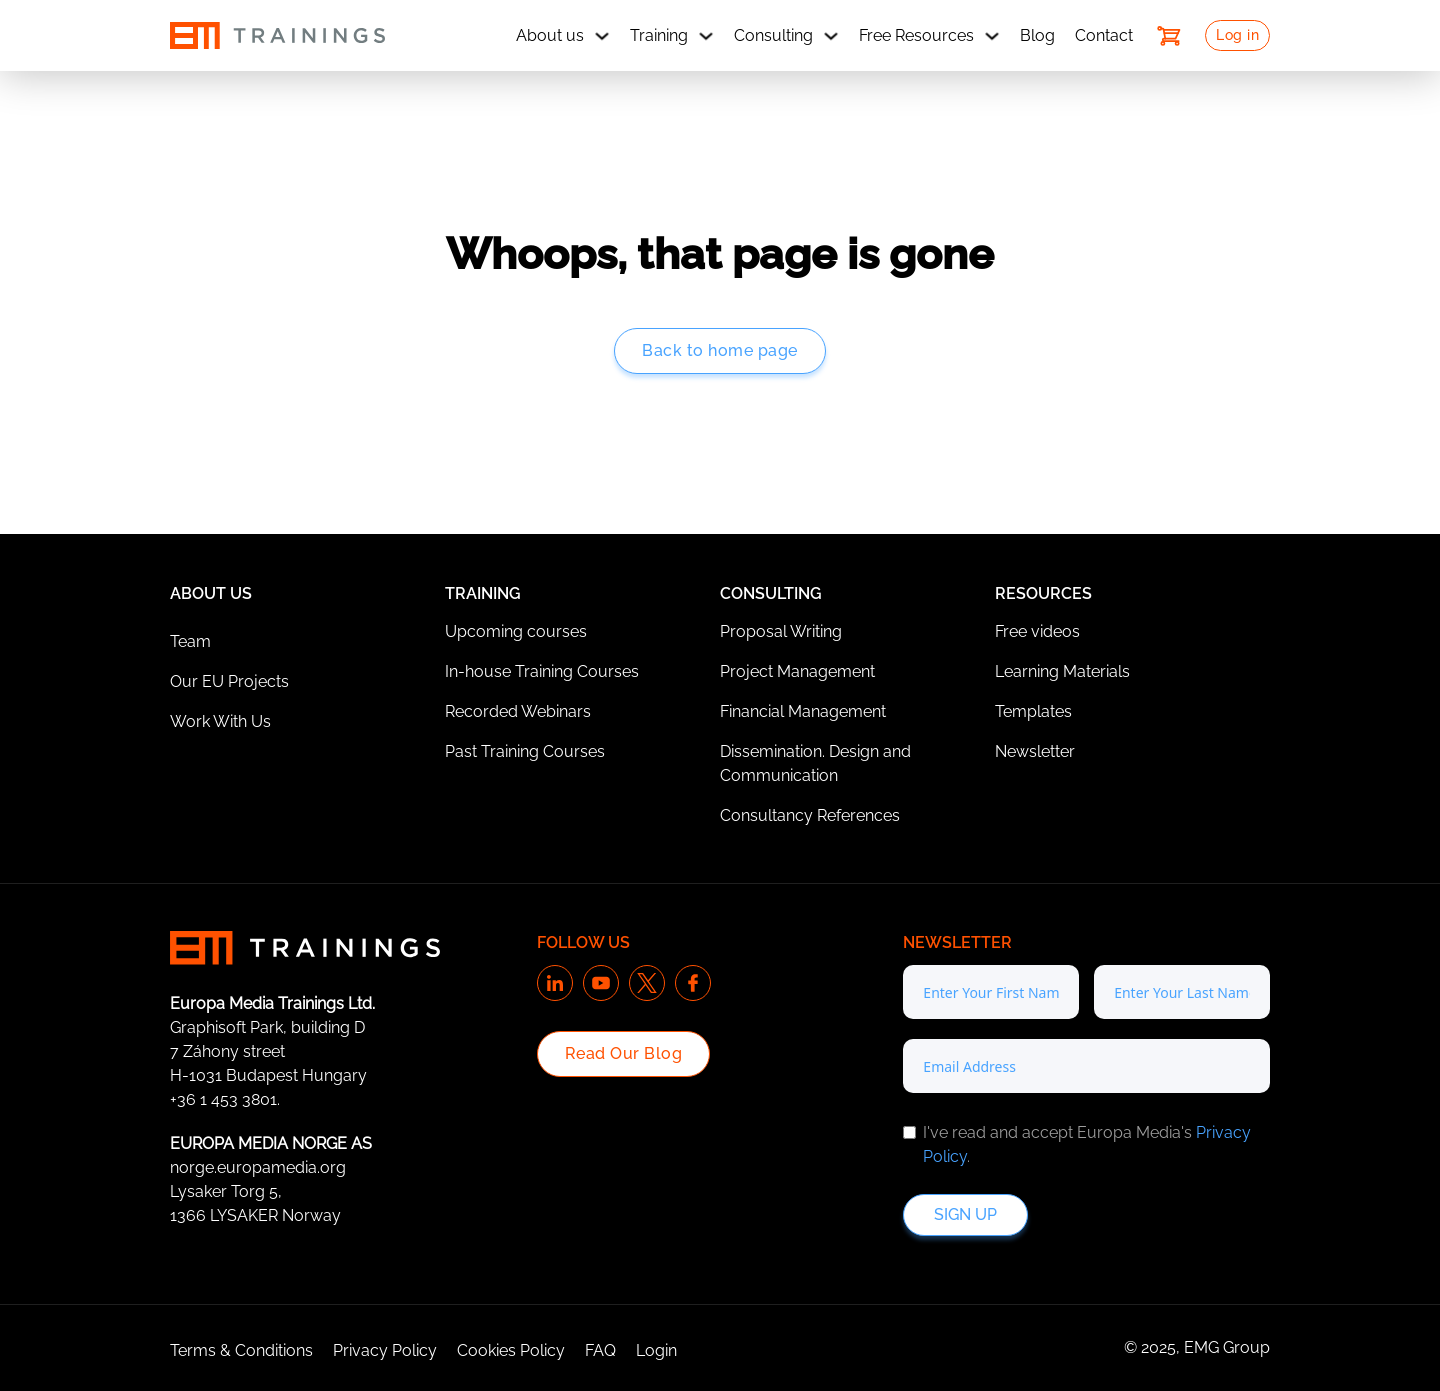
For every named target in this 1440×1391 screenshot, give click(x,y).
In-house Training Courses (542, 671)
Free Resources (916, 35)
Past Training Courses (525, 751)
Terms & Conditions (241, 1350)
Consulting (773, 35)
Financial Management (803, 711)
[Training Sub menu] (706, 36)
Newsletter (1035, 751)
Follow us (583, 942)
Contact (1104, 35)
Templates (1033, 711)
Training (659, 35)
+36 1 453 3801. (225, 1099)
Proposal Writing (781, 631)
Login (656, 1350)
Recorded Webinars (518, 711)
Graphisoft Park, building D (267, 1027)
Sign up (965, 1214)
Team (190, 641)
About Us (211, 593)
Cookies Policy (511, 1350)
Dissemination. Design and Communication (815, 763)
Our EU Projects (229, 681)
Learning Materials (1062, 671)
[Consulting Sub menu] (831, 36)
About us (550, 35)
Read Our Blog (624, 1053)
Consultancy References (810, 815)
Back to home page (720, 350)
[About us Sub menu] (602, 36)
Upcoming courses (516, 631)
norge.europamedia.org (258, 1167)
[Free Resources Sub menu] (992, 36)
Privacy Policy (385, 1350)
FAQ (600, 1350)
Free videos (1037, 631)
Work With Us (220, 721)
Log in (1237, 35)
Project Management (797, 671)
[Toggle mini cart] (1169, 36)
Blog (1037, 35)
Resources (1043, 593)
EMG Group (1227, 1347)
